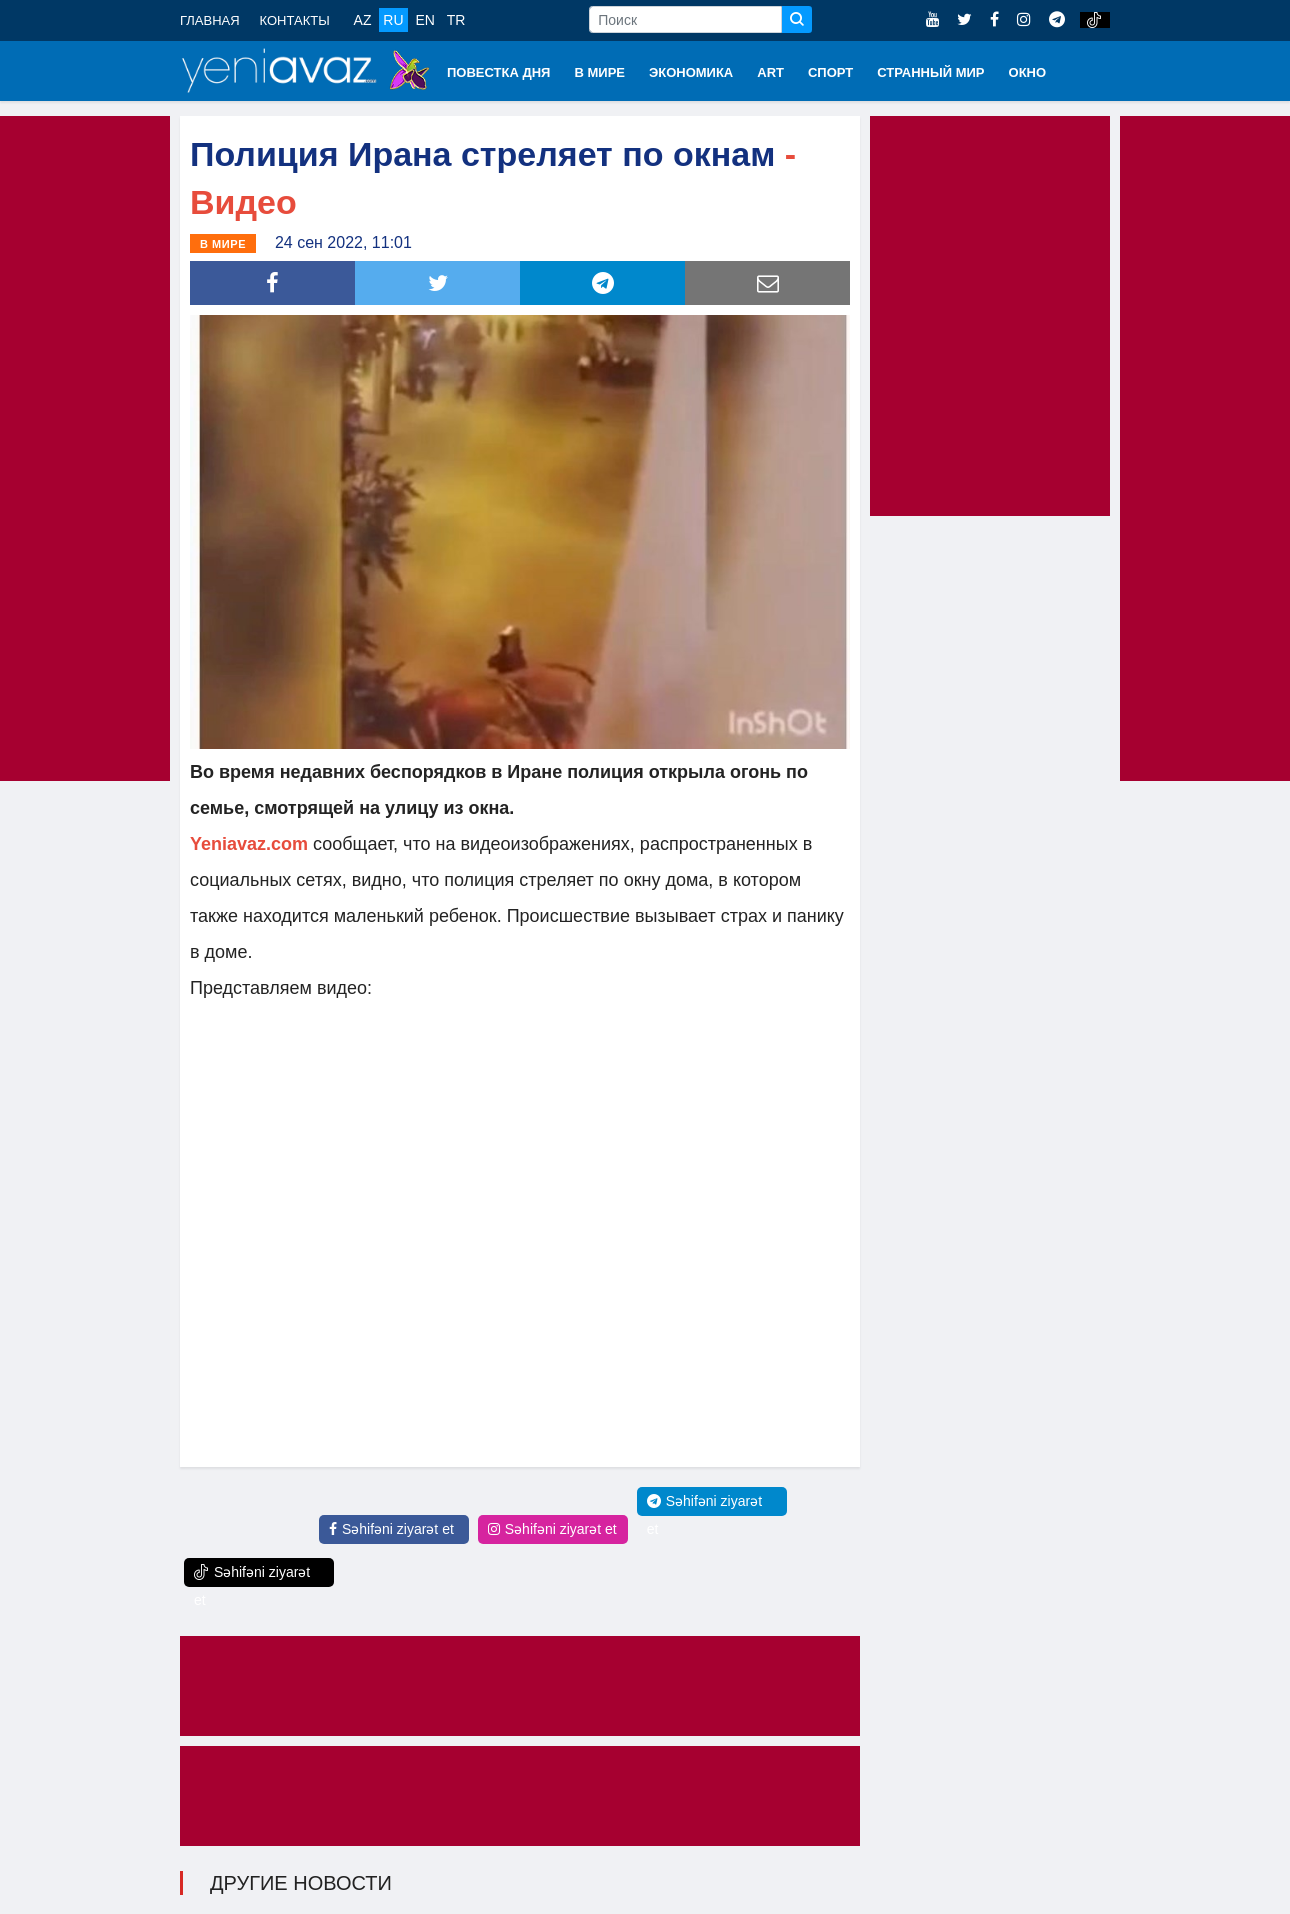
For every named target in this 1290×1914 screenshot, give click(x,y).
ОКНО (1028, 72)
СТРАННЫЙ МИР (930, 72)
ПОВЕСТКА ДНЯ (498, 72)
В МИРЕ (599, 72)
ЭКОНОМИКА (691, 72)
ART (770, 72)
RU (393, 20)
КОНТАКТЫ (295, 20)
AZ (363, 20)
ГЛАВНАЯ (210, 20)
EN (424, 20)
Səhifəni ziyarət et (391, 1528)
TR (456, 20)
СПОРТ (830, 72)
